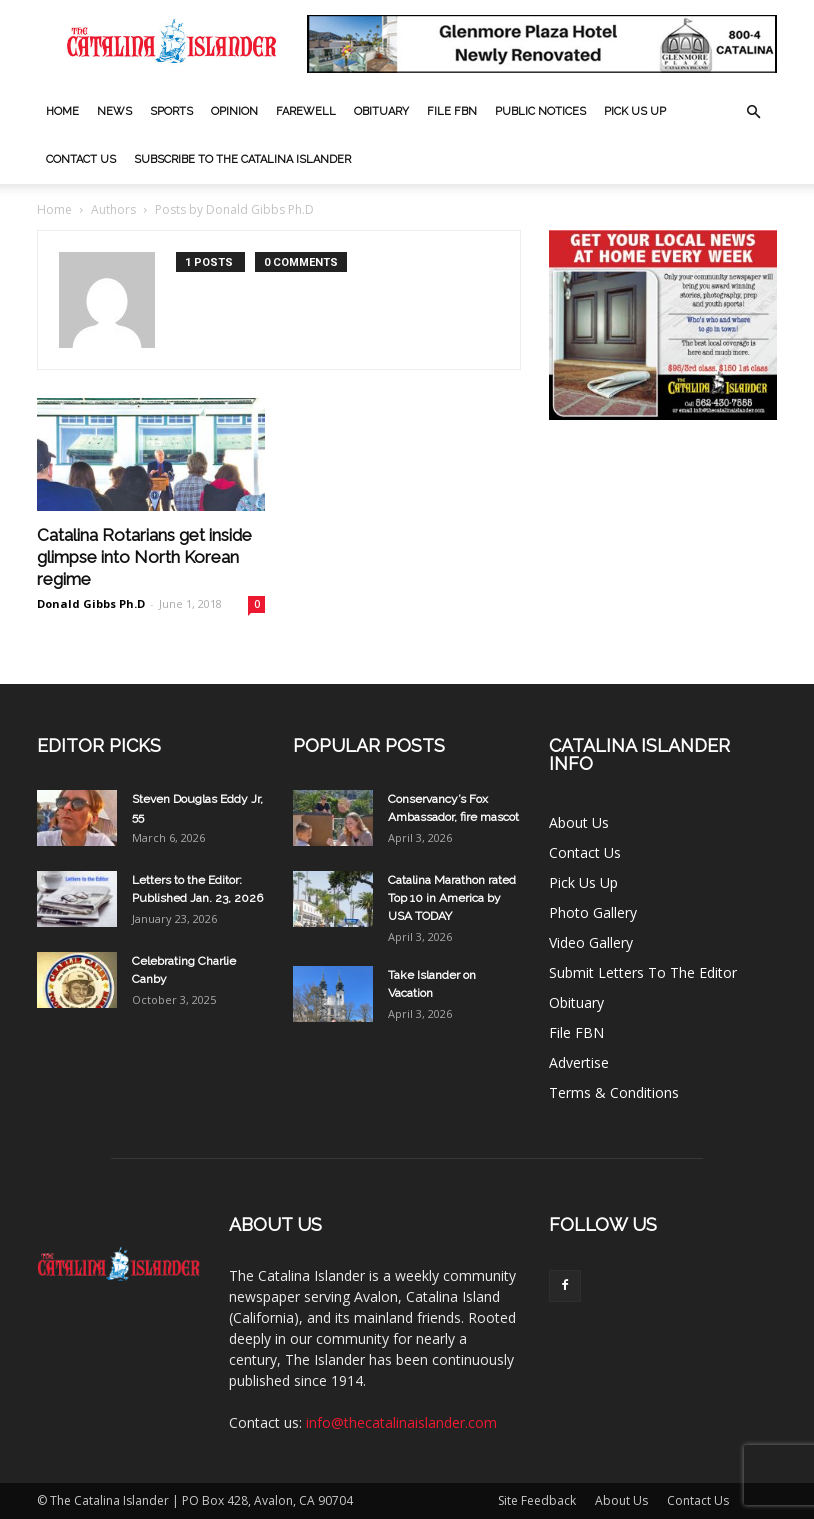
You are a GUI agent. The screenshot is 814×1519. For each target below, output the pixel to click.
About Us (579, 822)
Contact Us (81, 159)
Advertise (579, 1062)
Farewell (306, 111)
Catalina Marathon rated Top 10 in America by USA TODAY (452, 898)
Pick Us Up (635, 111)
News (114, 111)
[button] (753, 112)
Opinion (234, 111)
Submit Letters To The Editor (643, 972)
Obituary (381, 111)
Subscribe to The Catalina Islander (242, 159)
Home (62, 111)
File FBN (452, 111)
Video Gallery (591, 942)
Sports (171, 111)
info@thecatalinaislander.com (401, 1422)
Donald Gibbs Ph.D (91, 603)
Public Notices (540, 111)
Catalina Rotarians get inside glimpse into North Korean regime (144, 557)
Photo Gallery (593, 912)
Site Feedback (537, 1500)
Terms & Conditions (614, 1092)
